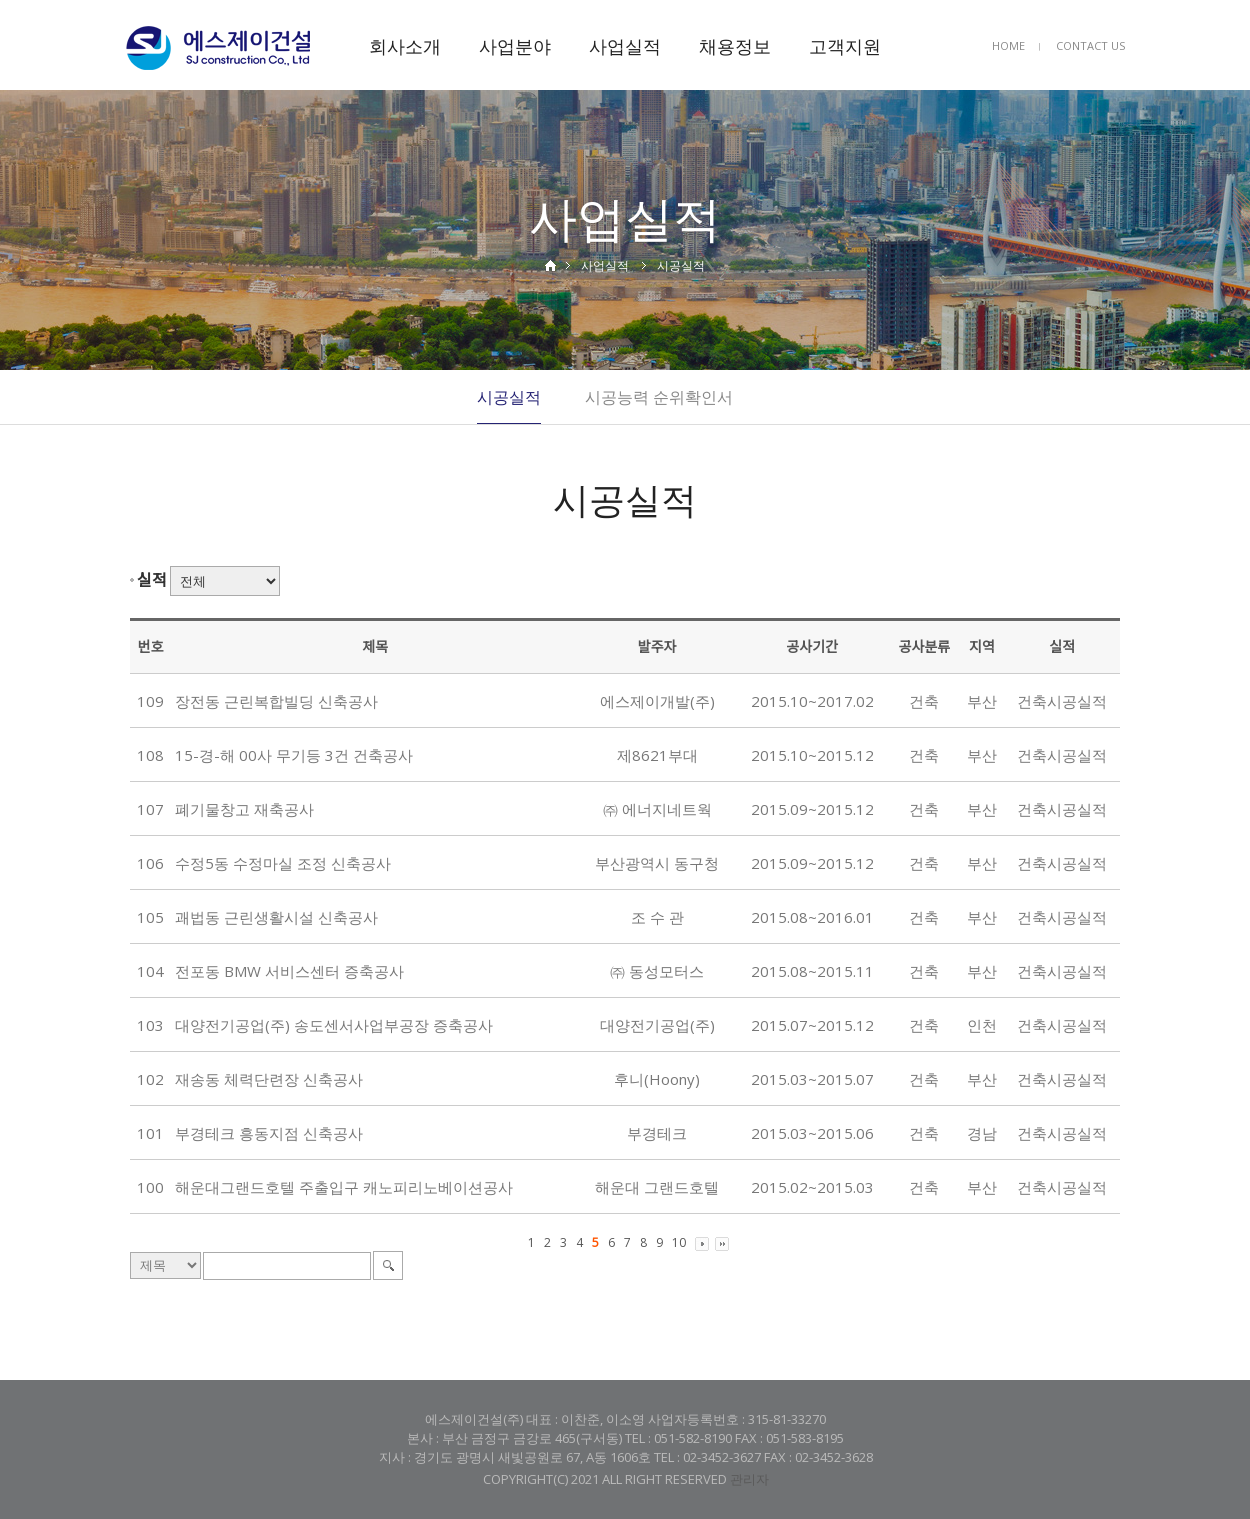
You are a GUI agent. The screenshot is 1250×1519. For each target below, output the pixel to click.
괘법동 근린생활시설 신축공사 (276, 917)
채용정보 (735, 46)
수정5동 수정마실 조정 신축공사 (283, 863)
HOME (1008, 45)
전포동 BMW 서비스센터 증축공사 (289, 971)
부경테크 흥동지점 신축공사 (269, 1133)
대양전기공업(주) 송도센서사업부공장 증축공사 (334, 1025)
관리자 (749, 1479)
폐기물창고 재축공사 (244, 809)
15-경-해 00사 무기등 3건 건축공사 (294, 755)
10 (679, 1242)
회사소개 (405, 46)
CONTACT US (1090, 45)
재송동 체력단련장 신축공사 (269, 1079)
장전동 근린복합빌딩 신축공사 (276, 701)
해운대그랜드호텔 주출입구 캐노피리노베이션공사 (344, 1187)
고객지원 (845, 46)
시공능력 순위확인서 (659, 397)
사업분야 (515, 46)
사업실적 (625, 46)
